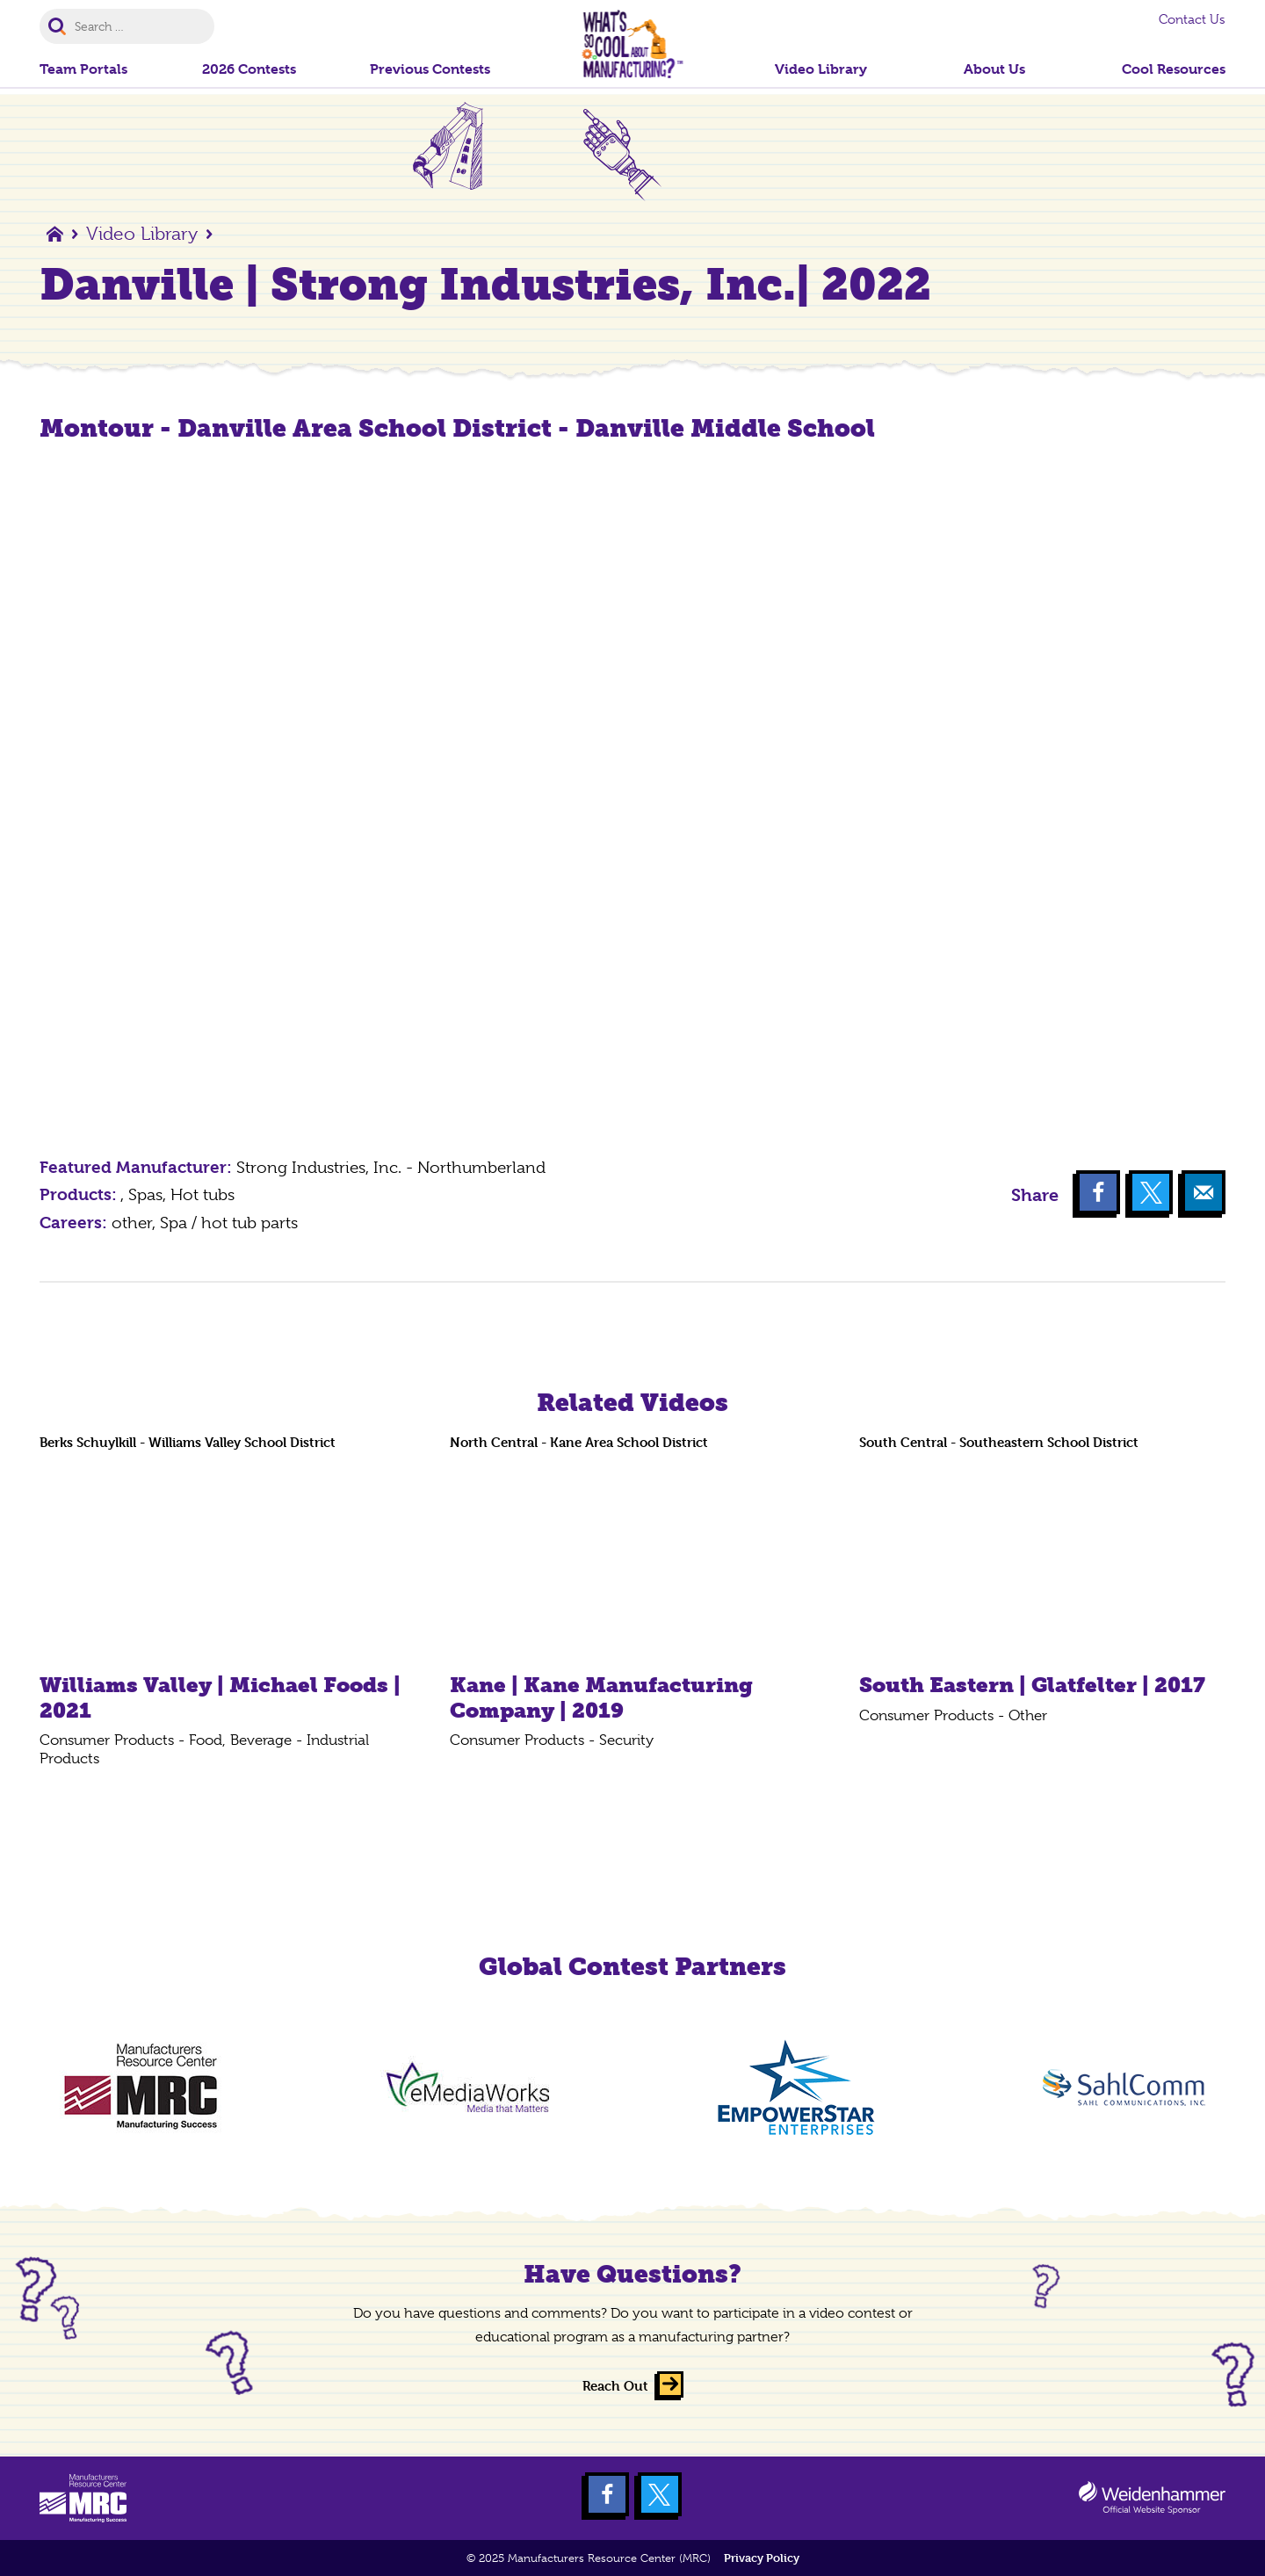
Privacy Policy (761, 2558)
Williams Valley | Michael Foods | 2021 (220, 1697)
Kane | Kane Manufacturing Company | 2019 (601, 1697)
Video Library (142, 233)
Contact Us (1192, 19)
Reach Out (615, 2385)
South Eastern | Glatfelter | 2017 (1032, 1684)
